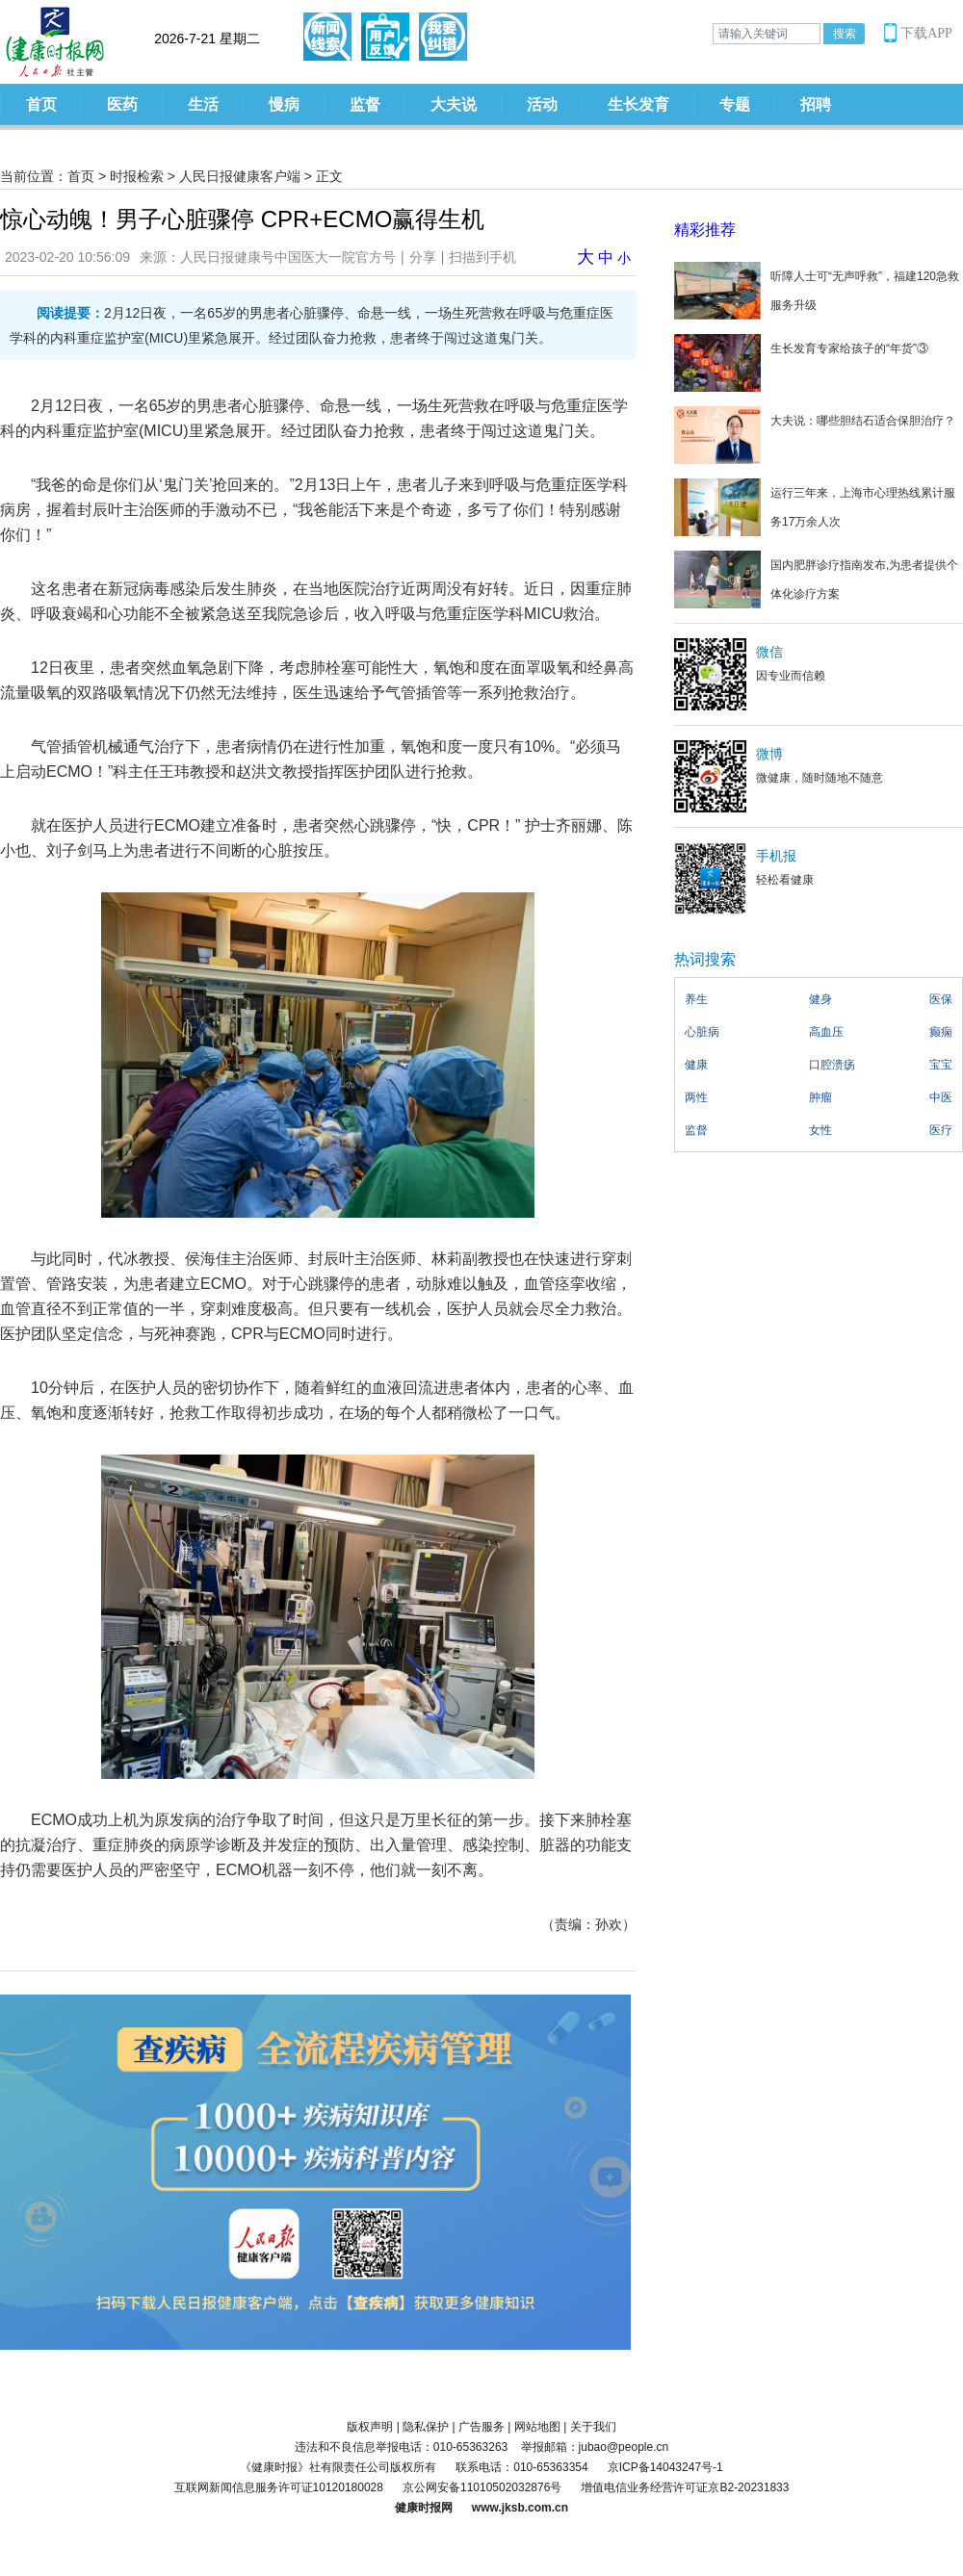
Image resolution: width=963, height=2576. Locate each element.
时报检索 (137, 176)
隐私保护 (426, 2427)
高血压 (826, 1032)
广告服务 (481, 2427)
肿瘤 (820, 1097)
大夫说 (453, 104)
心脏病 (702, 1032)
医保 (940, 999)
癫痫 (940, 1032)
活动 (542, 104)
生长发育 (638, 104)
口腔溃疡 (832, 1064)
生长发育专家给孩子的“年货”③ (849, 348)
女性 (820, 1130)
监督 (365, 104)
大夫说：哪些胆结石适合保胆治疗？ (862, 420)
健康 (696, 1064)
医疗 (940, 1130)
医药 (122, 104)
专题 (734, 104)
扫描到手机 (482, 257)
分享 (422, 257)
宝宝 (940, 1064)
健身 (820, 999)
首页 (41, 104)
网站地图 (537, 2427)
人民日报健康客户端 (239, 176)
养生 (696, 999)
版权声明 (370, 2427)
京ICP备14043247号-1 (665, 2467)
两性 (696, 1097)
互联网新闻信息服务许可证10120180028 (278, 2487)
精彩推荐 (705, 229)
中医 (940, 1097)
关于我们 (593, 2427)
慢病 (284, 104)
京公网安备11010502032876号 (482, 2487)
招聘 (815, 104)
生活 (203, 104)
